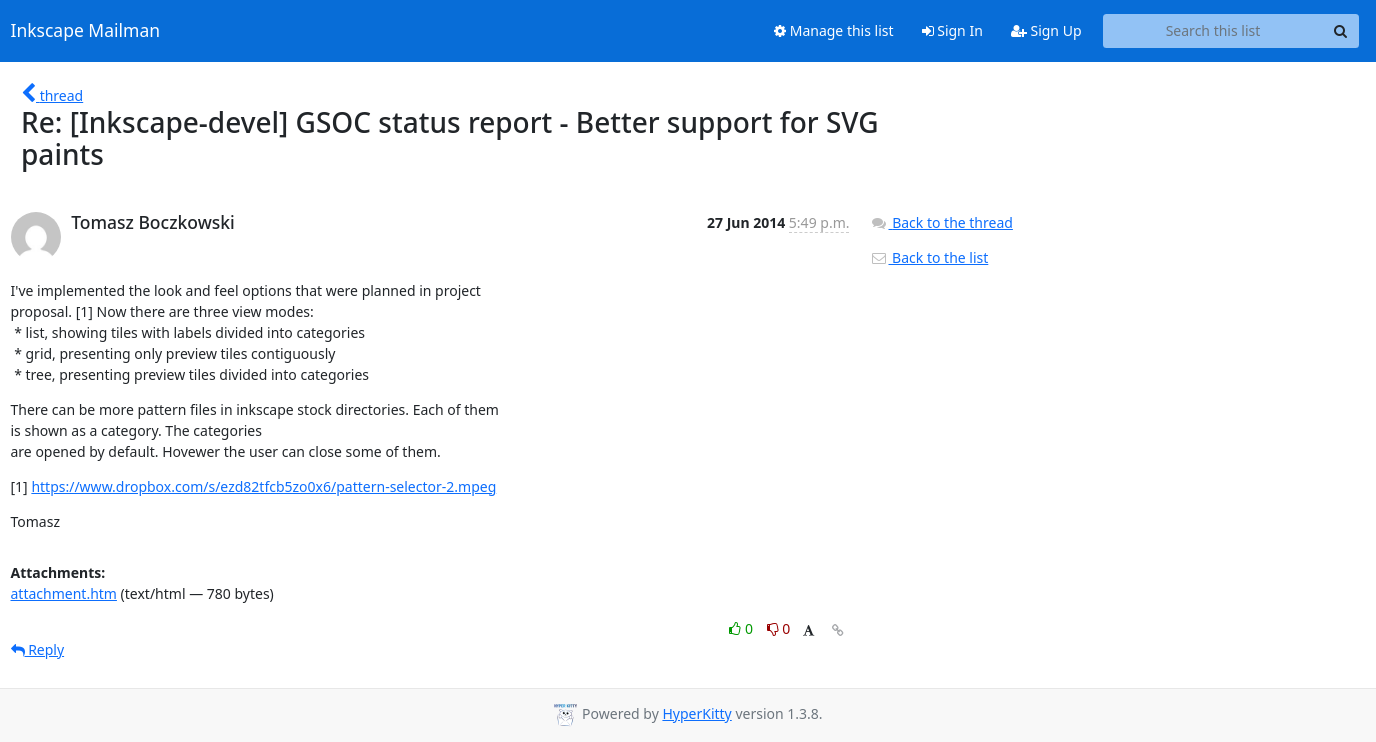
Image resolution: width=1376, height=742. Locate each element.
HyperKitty (696, 713)
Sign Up (1046, 30)
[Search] (1341, 31)
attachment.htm (64, 593)
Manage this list (834, 30)
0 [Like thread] (742, 628)
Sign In (952, 30)
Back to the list (929, 257)
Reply (38, 649)
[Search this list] (1213, 31)
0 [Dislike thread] (779, 628)
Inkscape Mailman (86, 31)
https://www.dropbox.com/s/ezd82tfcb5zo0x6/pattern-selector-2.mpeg (263, 486)
